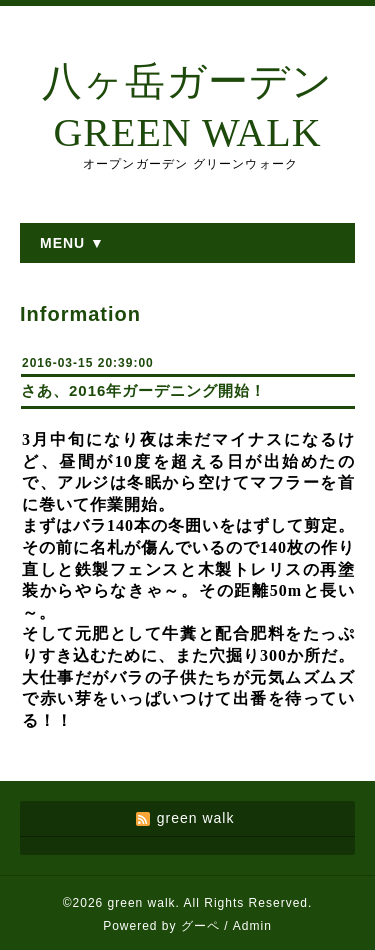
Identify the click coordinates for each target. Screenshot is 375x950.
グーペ (200, 926)
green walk (142, 903)
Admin (252, 926)
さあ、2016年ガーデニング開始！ (143, 390)
